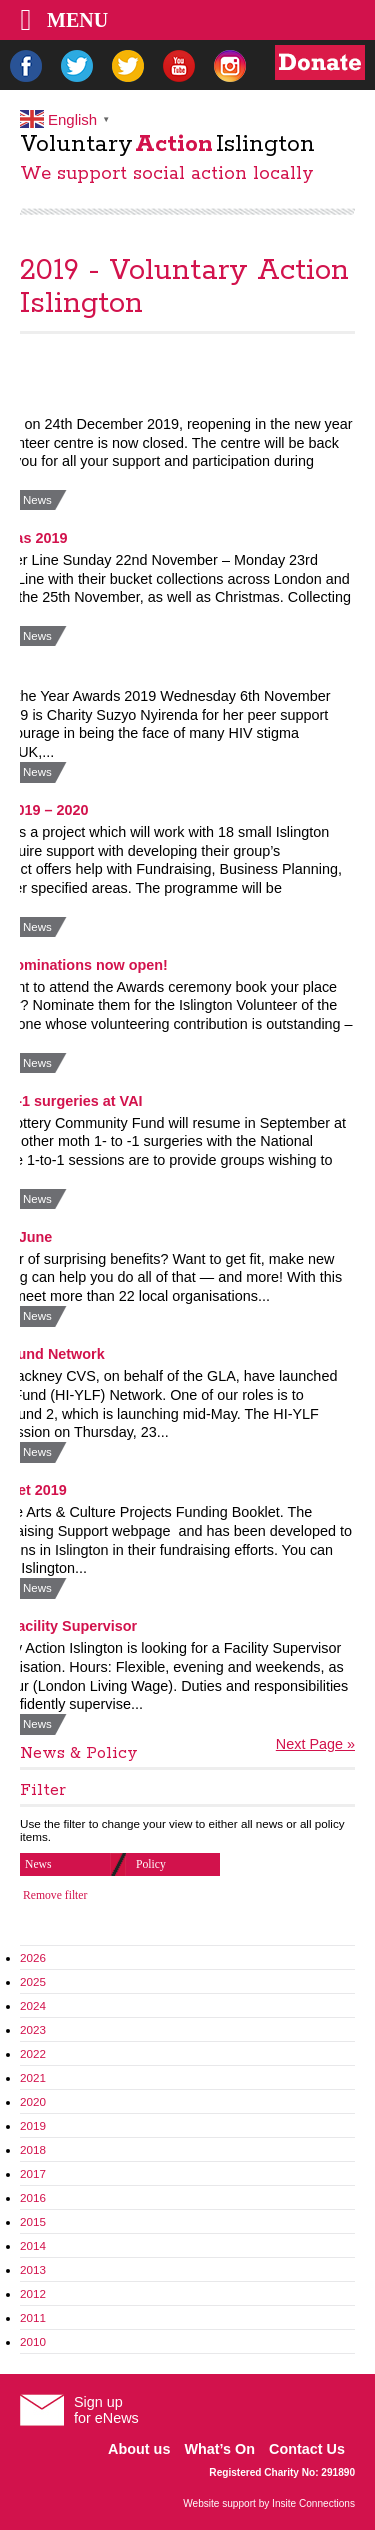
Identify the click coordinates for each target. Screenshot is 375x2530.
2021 (33, 2077)
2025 (33, 1981)
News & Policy (79, 1753)
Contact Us (307, 2449)
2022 (33, 2053)
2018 (33, 2149)
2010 (33, 2341)
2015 (33, 2221)
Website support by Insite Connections (269, 2503)
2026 (33, 1957)
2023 (33, 2029)
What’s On (219, 2449)
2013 (33, 2269)
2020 (33, 2101)
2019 (33, 2125)
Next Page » (315, 1744)
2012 (33, 2293)
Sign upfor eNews (106, 2410)
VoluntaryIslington (167, 144)
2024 (33, 2005)
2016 (33, 2197)
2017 (33, 2173)
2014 (33, 2245)
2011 (33, 2317)
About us (139, 2449)
